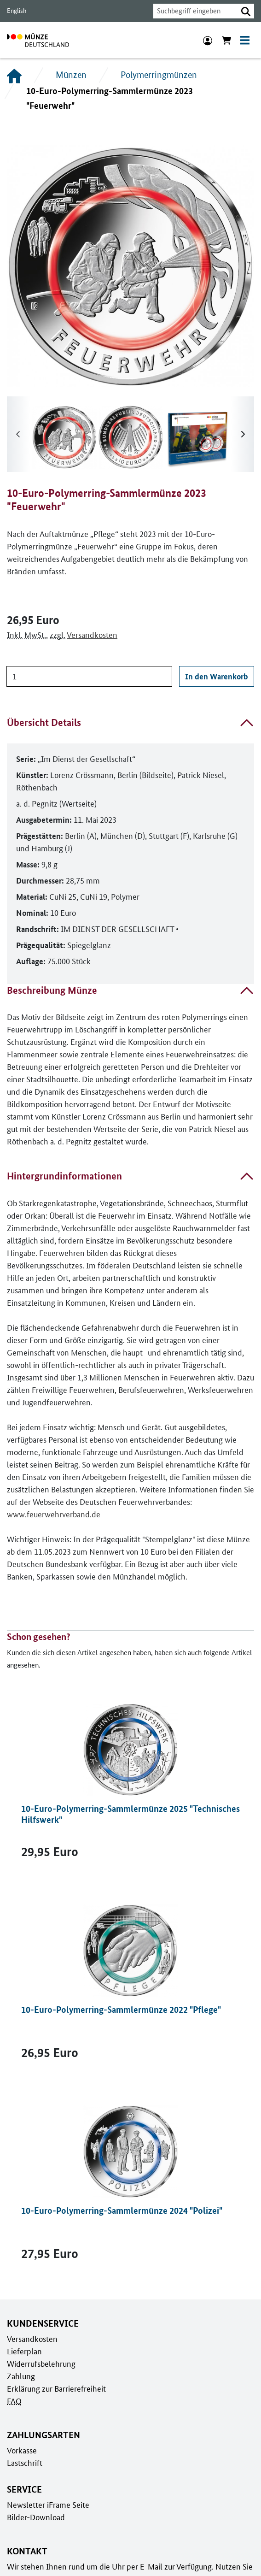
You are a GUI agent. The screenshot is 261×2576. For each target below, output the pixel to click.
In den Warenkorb (217, 676)
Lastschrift (24, 2450)
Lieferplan (23, 2338)
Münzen (71, 74)
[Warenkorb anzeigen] (226, 40)
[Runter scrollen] (18, 434)
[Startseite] (14, 75)
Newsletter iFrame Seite (47, 2492)
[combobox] (193, 11)
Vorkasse (22, 2437)
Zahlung (20, 2363)
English (16, 11)
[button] (246, 11)
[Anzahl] (90, 676)
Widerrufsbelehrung (41, 2351)
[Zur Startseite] (38, 40)
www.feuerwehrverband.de (53, 1501)
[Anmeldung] (207, 40)
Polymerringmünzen (157, 74)
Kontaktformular (89, 2566)
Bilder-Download (35, 2504)
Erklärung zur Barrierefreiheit (56, 2375)
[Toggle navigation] (245, 40)
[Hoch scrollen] (242, 434)
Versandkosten (89, 635)
